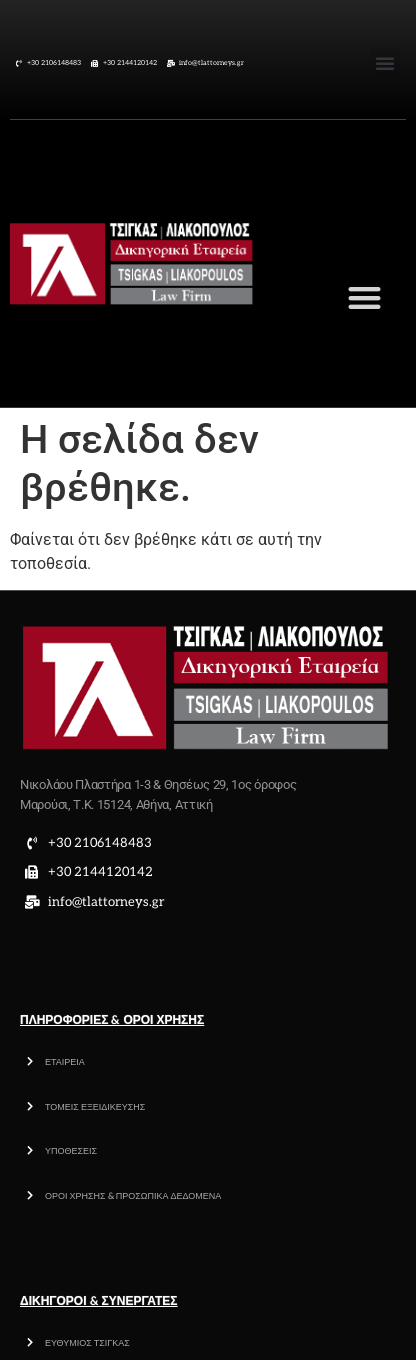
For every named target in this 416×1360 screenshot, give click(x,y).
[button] (385, 63)
